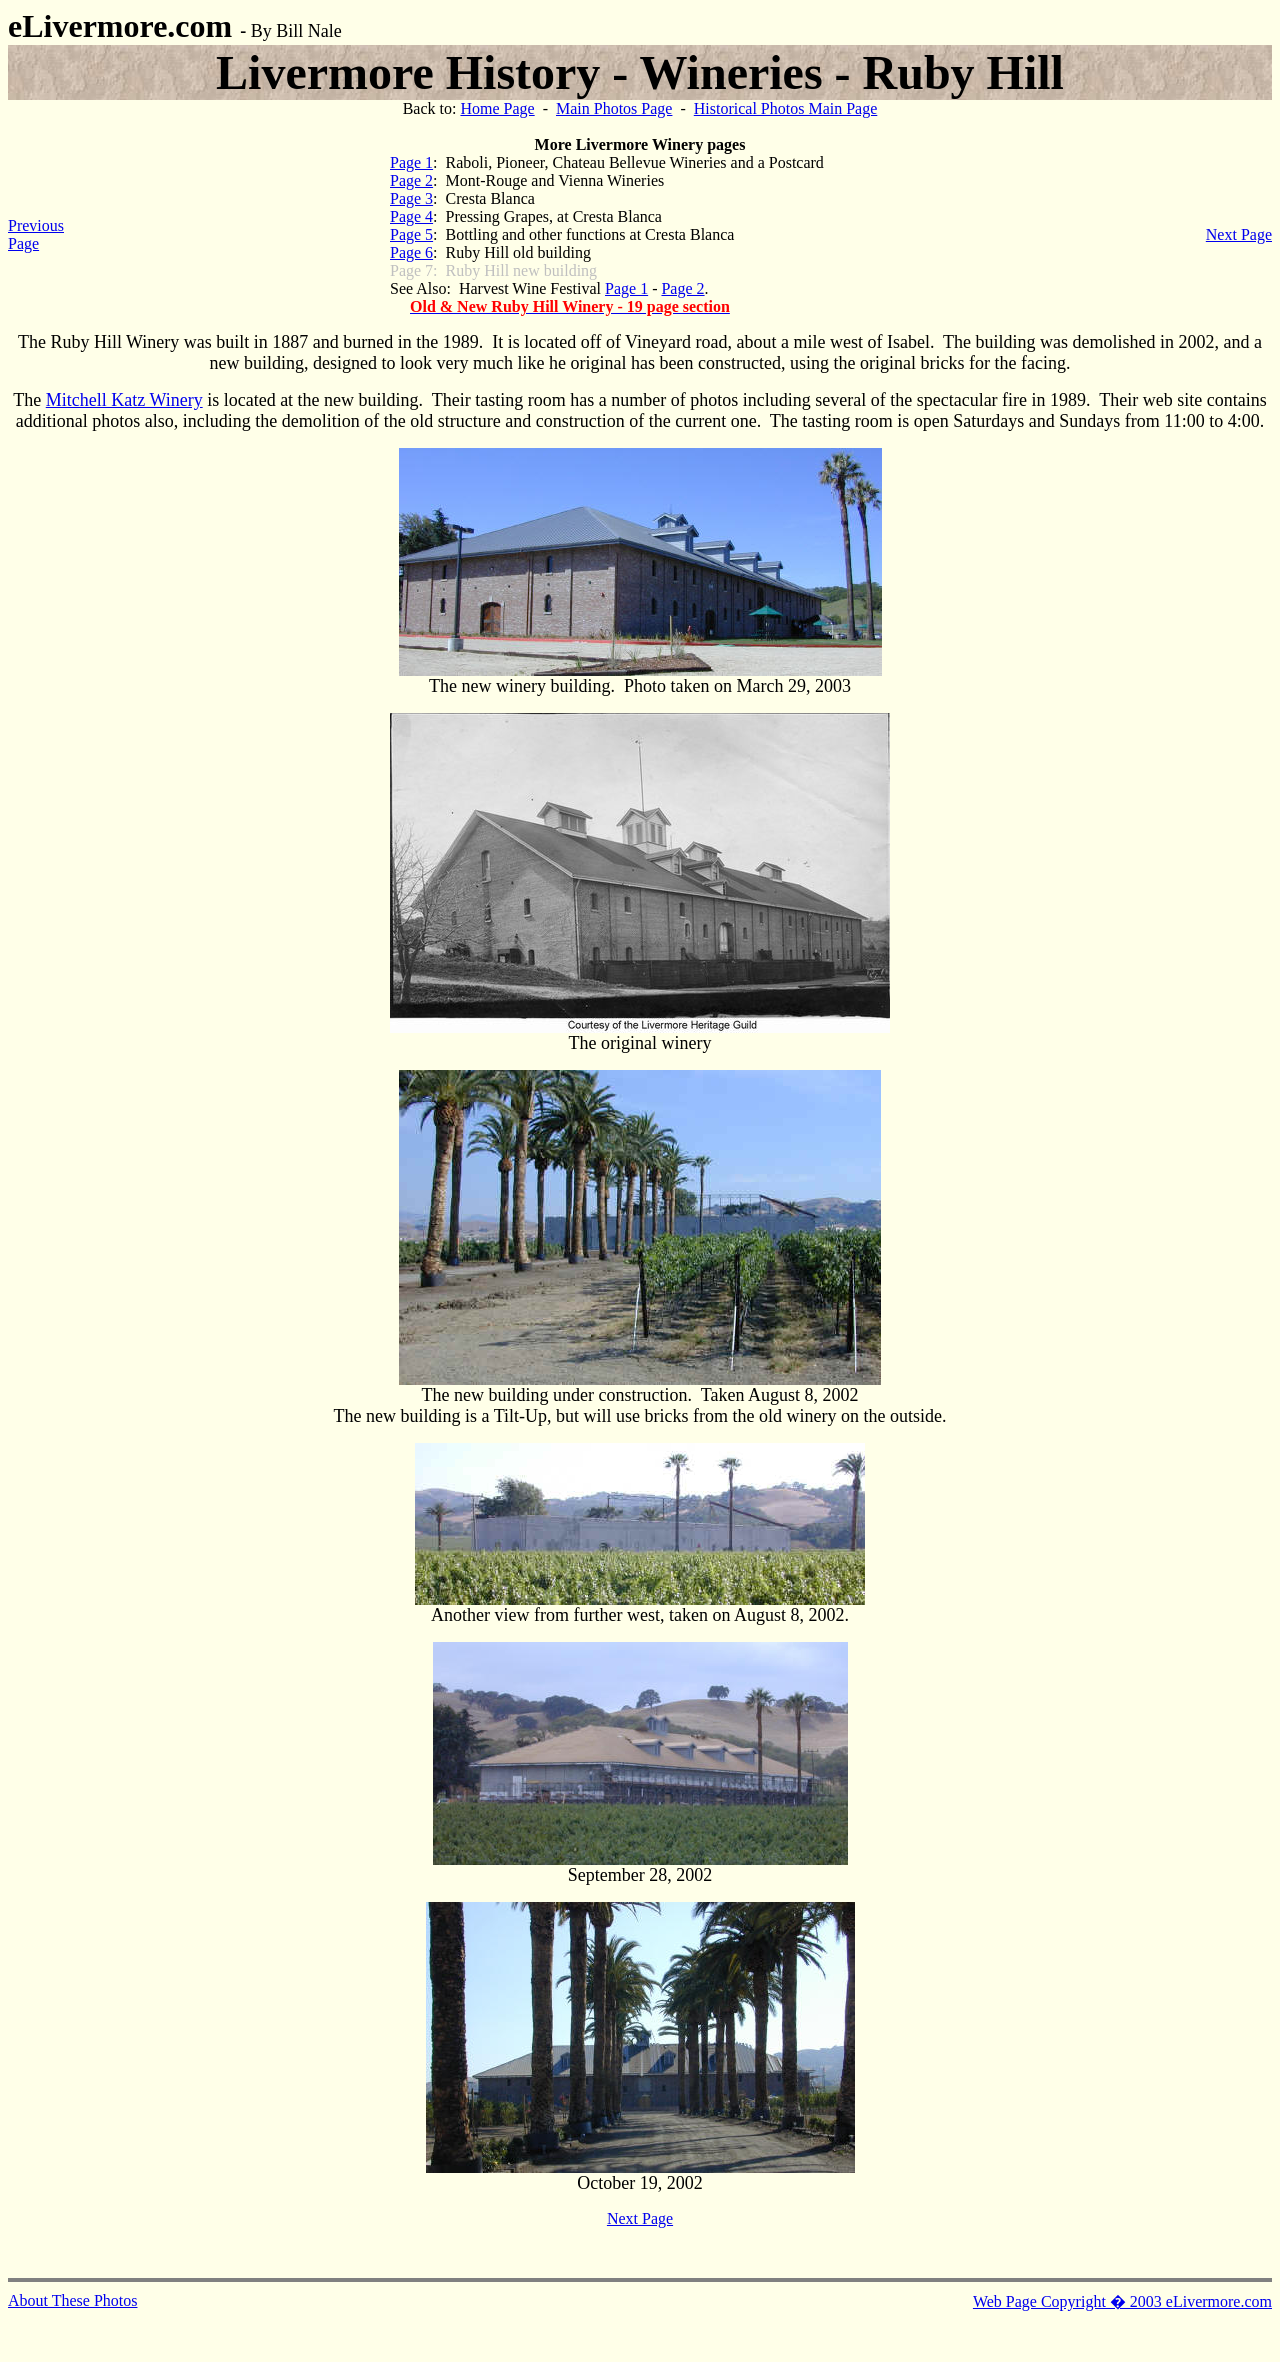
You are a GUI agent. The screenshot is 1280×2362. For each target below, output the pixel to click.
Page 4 (411, 216)
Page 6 (411, 252)
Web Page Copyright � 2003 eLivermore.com (1122, 2301)
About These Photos (72, 2300)
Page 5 (411, 234)
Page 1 (411, 162)
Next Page (1239, 234)
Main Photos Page (614, 108)
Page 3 (411, 198)
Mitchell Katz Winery (124, 400)
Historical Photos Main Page (786, 108)
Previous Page (36, 234)
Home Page (497, 108)
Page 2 (411, 180)
